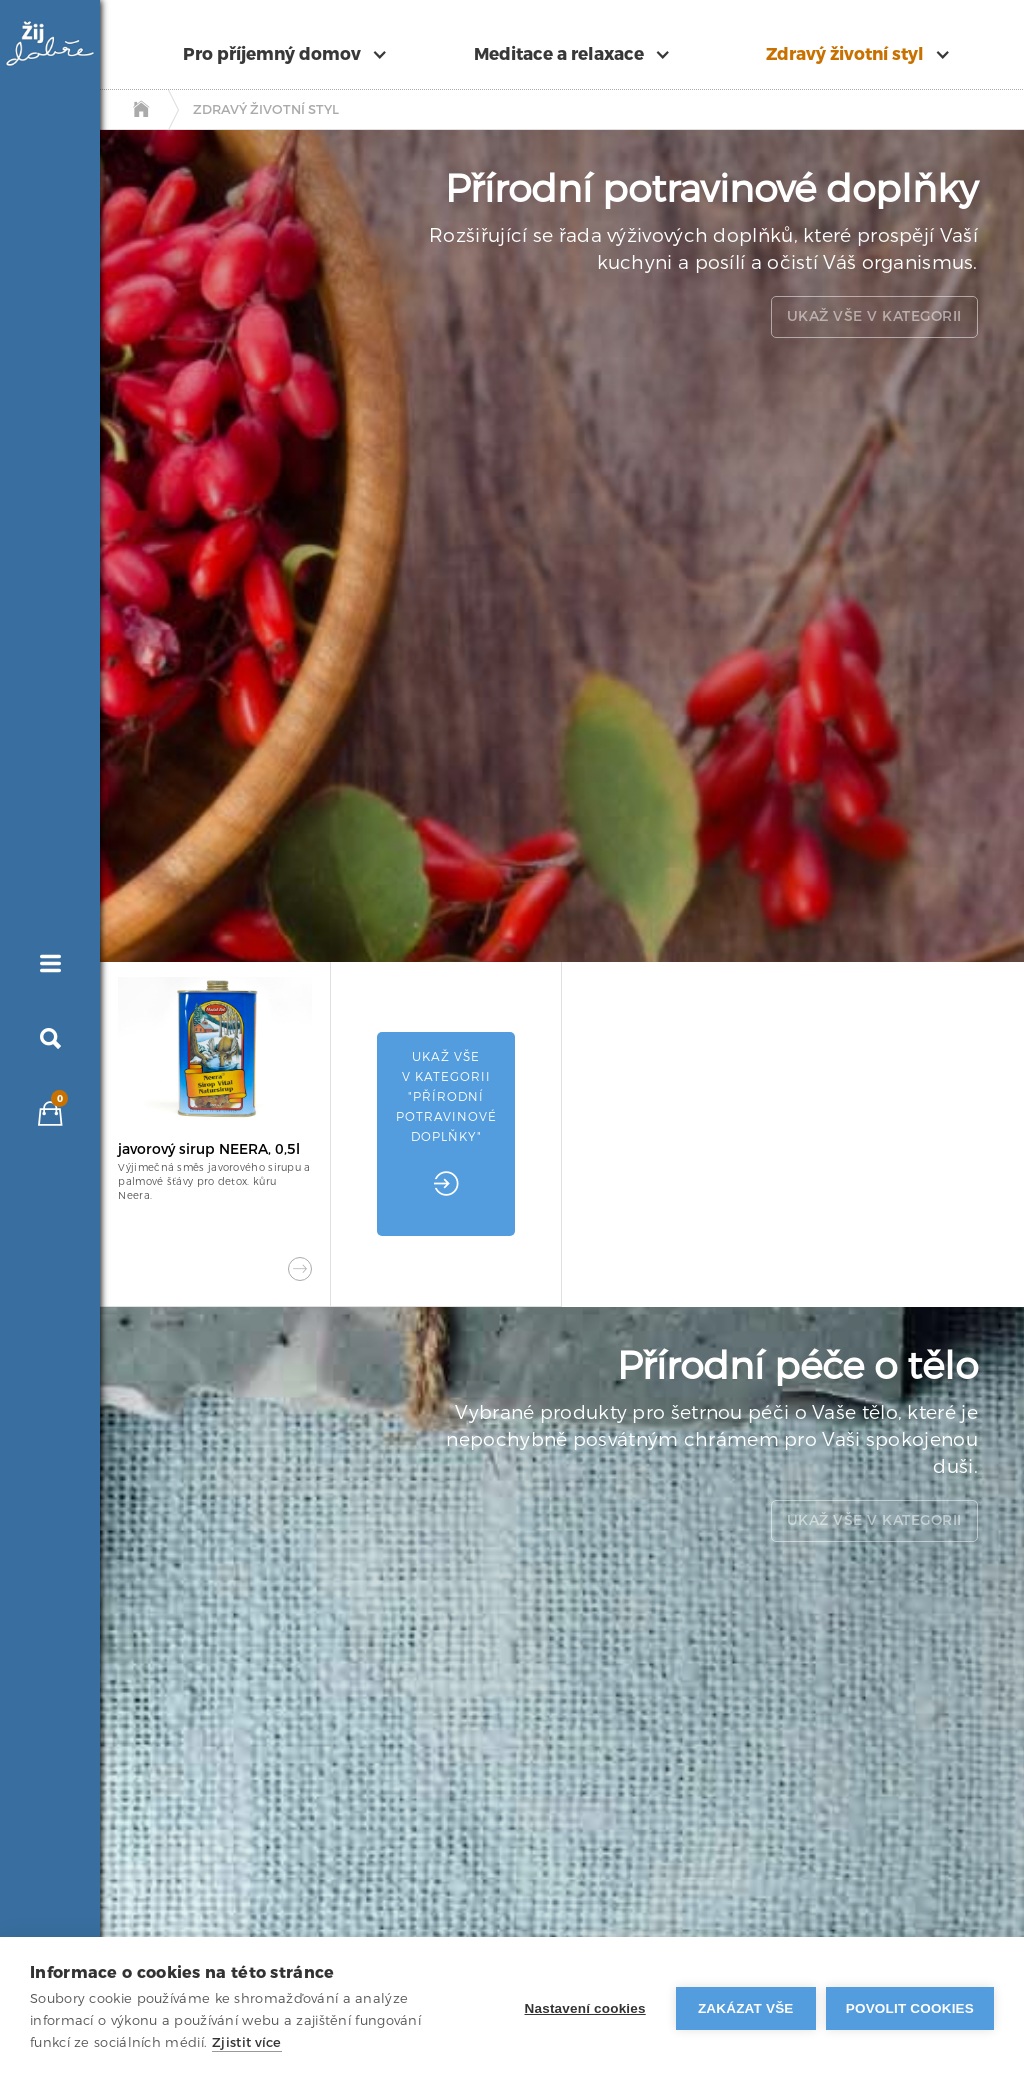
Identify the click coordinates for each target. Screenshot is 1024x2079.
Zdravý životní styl (845, 54)
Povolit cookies (910, 2008)
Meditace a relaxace (559, 54)
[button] (294, 55)
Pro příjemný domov (272, 54)
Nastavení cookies (585, 2008)
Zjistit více (247, 2042)
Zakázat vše (746, 2008)
